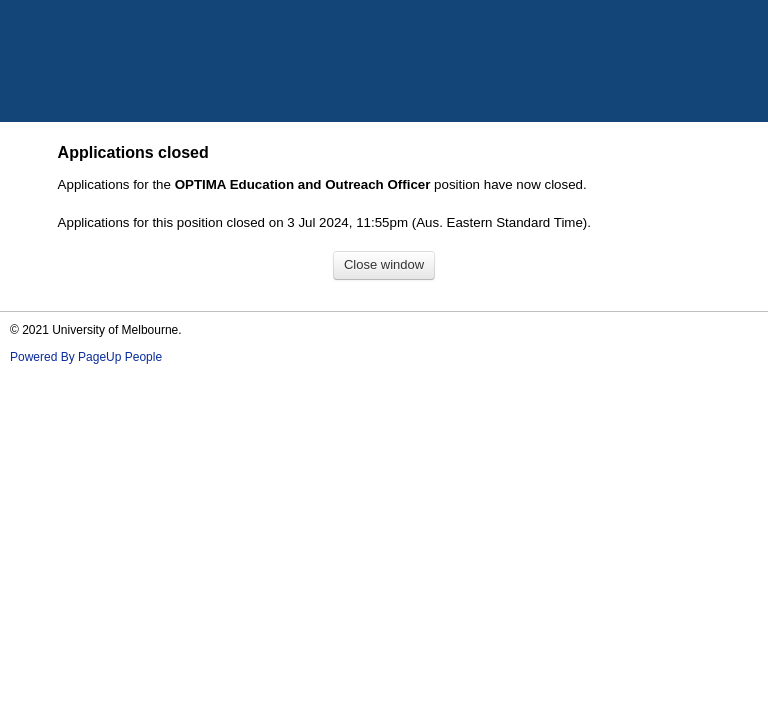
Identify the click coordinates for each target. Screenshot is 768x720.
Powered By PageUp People (86, 357)
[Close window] (384, 265)
